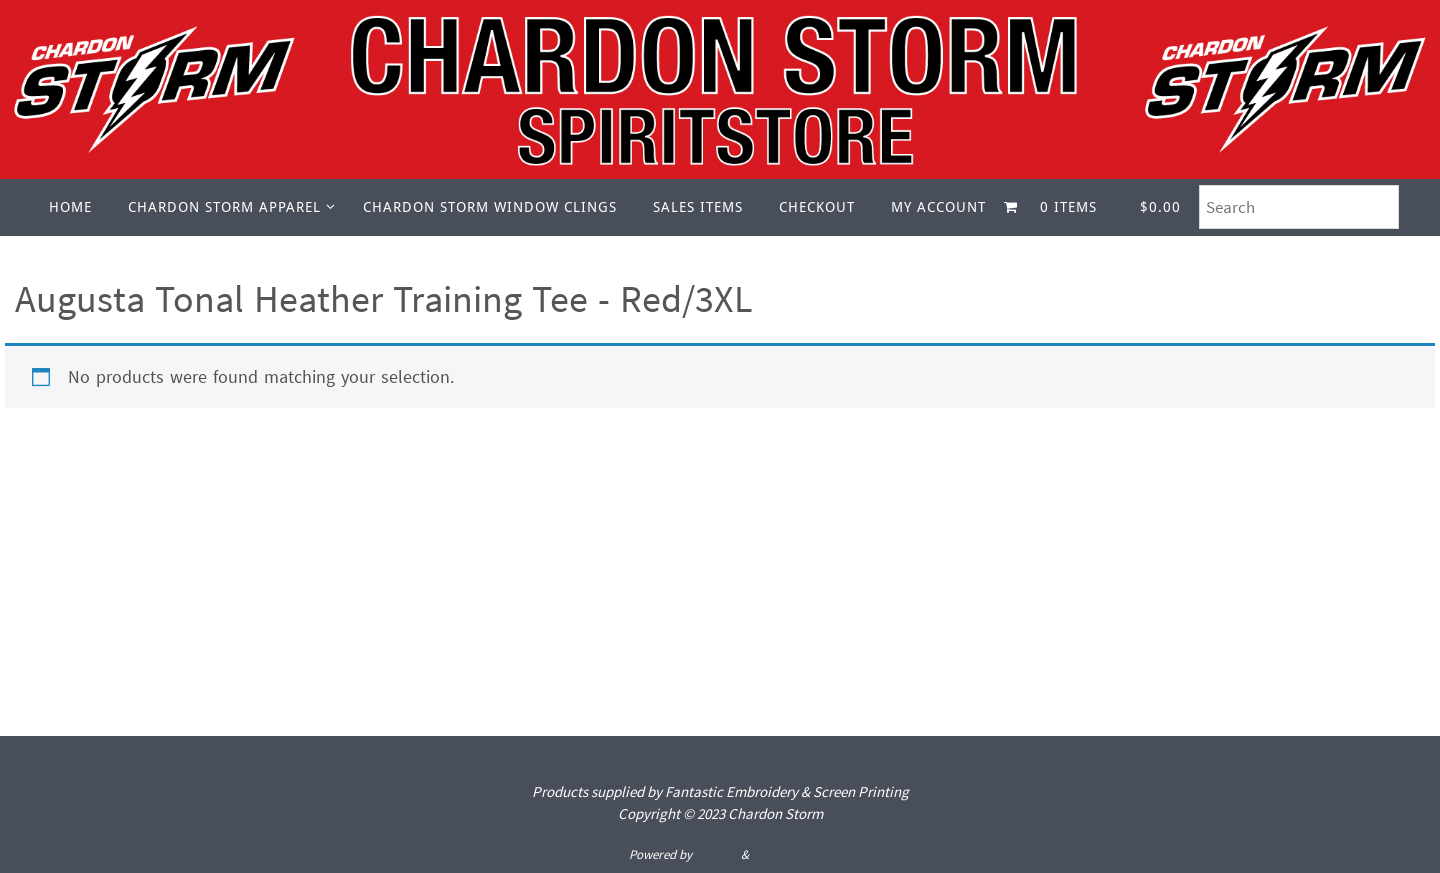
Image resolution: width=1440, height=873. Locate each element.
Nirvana (716, 854)
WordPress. (782, 854)
